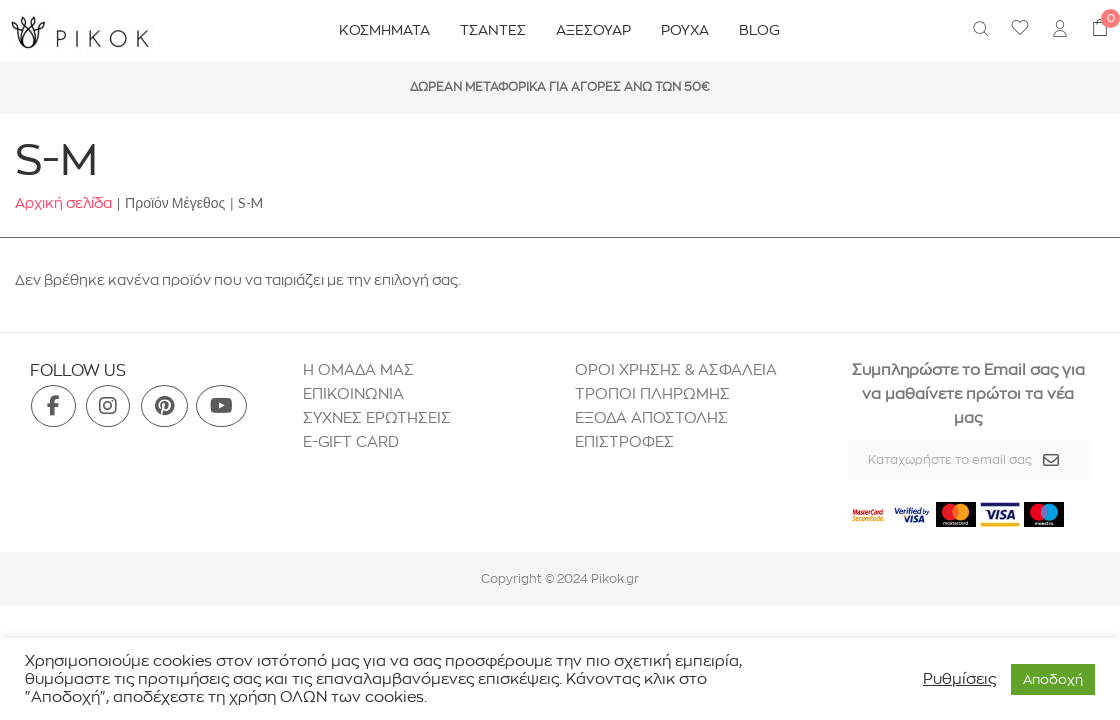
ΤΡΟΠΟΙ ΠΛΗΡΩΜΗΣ (652, 393)
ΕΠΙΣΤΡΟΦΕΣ (626, 441)
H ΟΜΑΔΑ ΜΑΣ (358, 369)
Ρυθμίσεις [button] (959, 679)
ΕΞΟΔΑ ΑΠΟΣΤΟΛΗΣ (651, 417)
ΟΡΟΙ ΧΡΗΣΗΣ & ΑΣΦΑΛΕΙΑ (676, 369)
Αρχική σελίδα (63, 203)
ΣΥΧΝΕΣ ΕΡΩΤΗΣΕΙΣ (377, 417)
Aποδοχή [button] (1053, 679)
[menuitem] (1060, 31)
